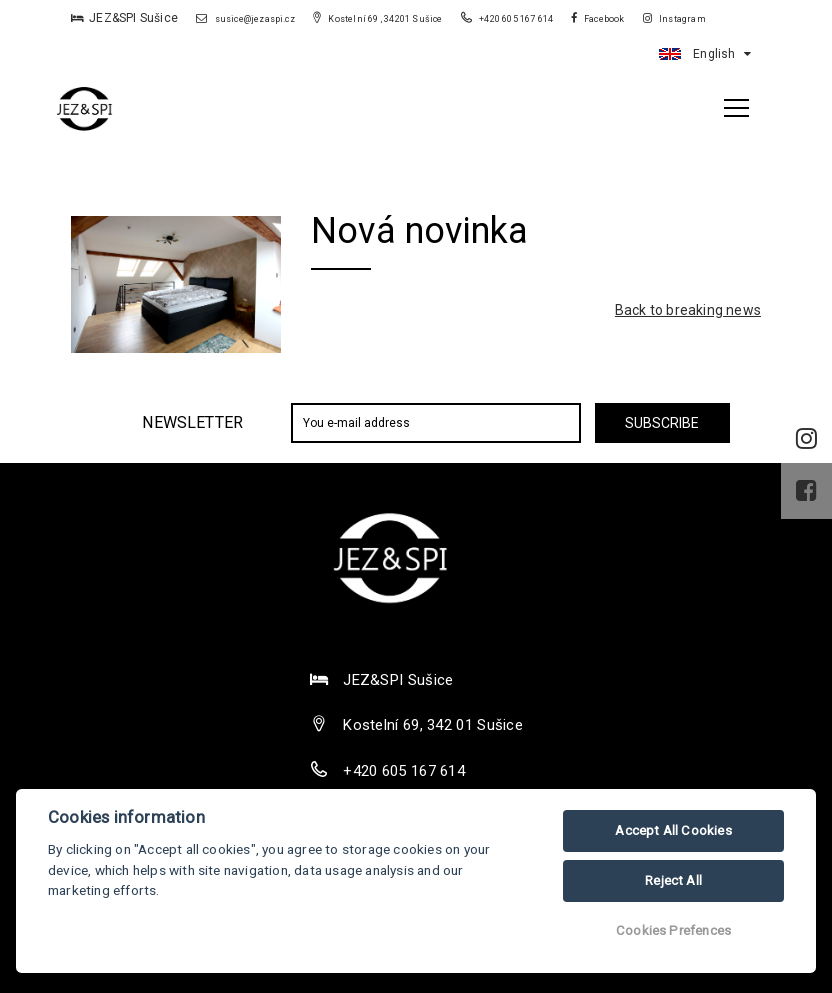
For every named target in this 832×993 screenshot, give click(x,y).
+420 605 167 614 (508, 19)
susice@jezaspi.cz (245, 19)
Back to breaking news (688, 310)
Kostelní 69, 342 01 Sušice (433, 725)
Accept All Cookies (673, 830)
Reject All (673, 880)
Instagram (674, 19)
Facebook (598, 19)
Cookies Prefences (673, 930)
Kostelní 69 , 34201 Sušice (378, 19)
